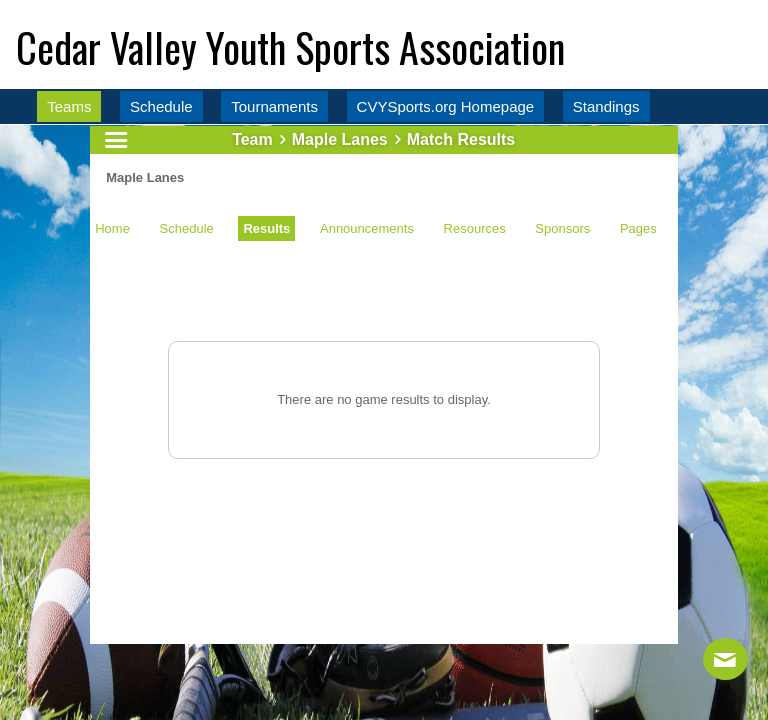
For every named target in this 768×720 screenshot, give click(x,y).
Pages (638, 228)
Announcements (367, 228)
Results (266, 228)
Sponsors (562, 228)
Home (112, 228)
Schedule (187, 228)
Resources (475, 228)
